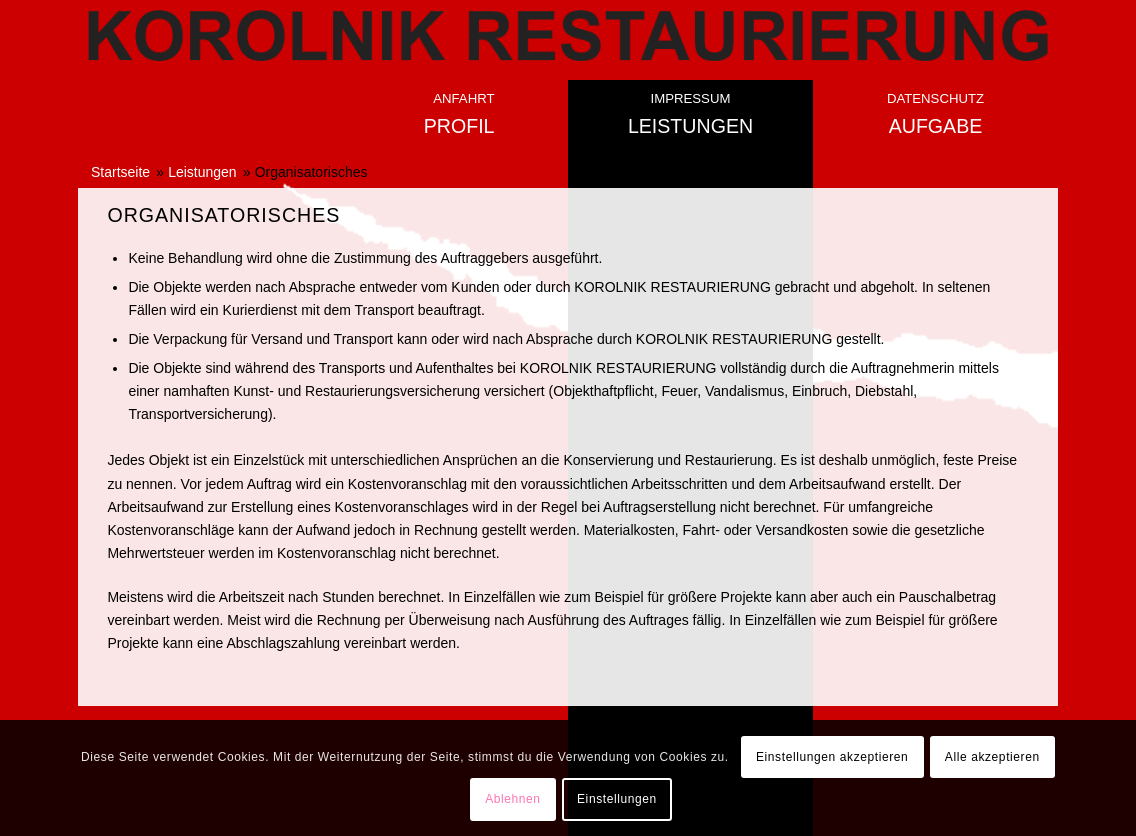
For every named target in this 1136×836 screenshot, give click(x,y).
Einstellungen (617, 799)
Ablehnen (513, 799)
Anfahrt (463, 98)
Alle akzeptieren (992, 757)
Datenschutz (935, 98)
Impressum (691, 98)
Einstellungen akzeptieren (832, 757)
